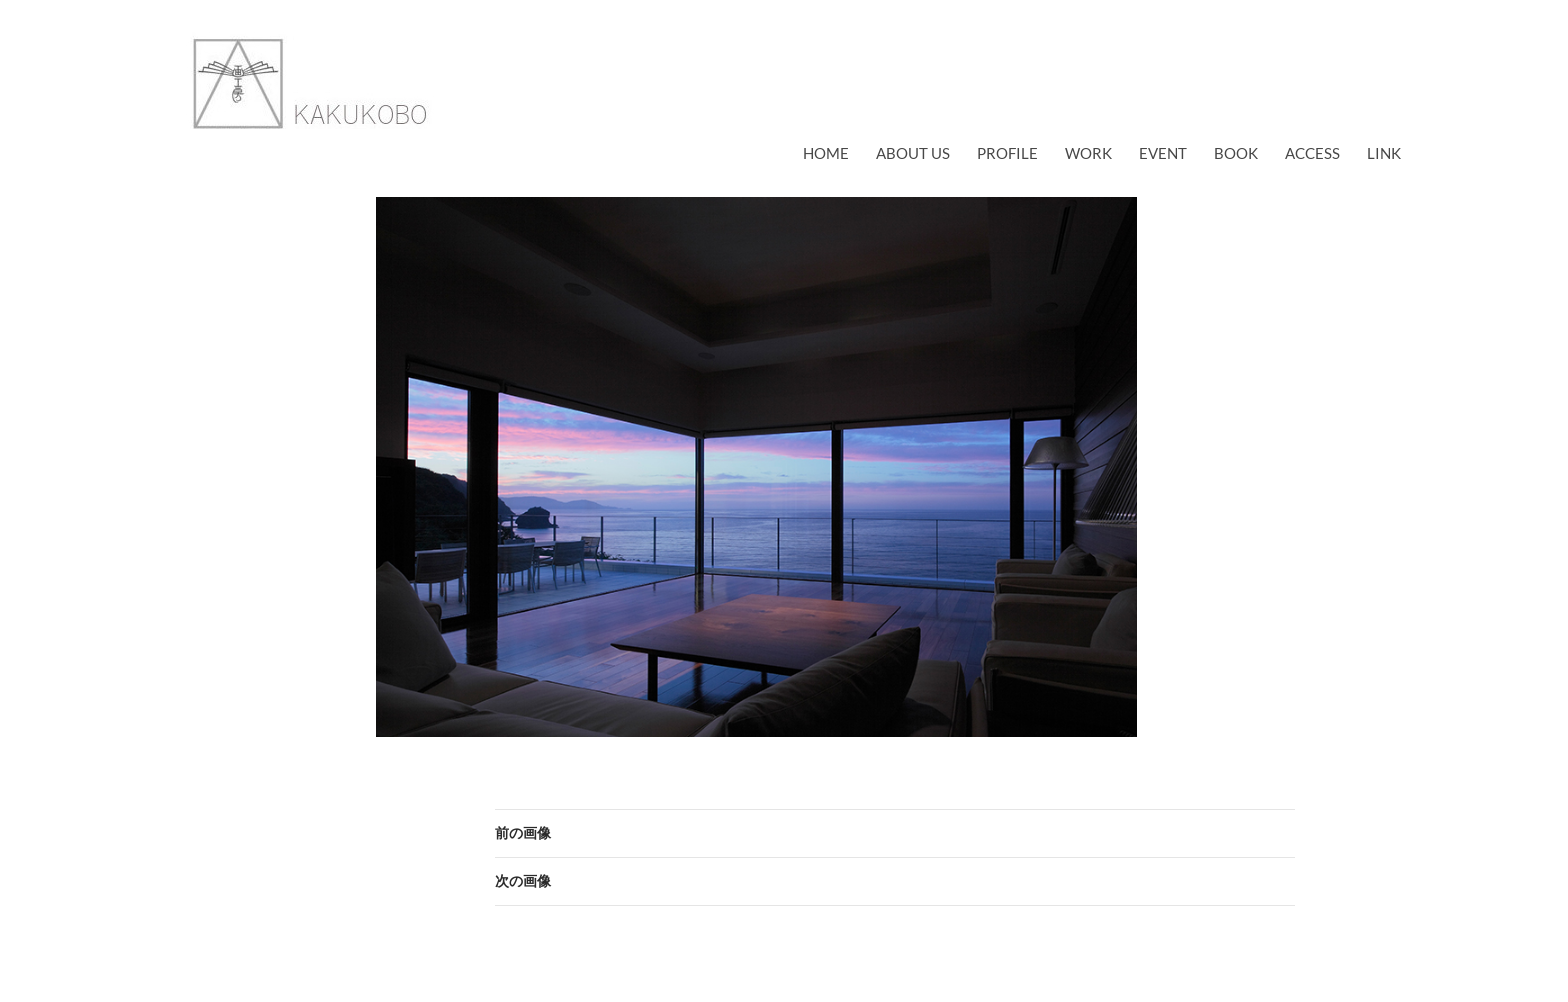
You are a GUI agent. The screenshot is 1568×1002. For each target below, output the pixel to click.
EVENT (1163, 153)
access (1312, 153)
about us (913, 153)
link (1384, 153)
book (1236, 153)
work (1088, 153)
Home (826, 153)
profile (1007, 153)
